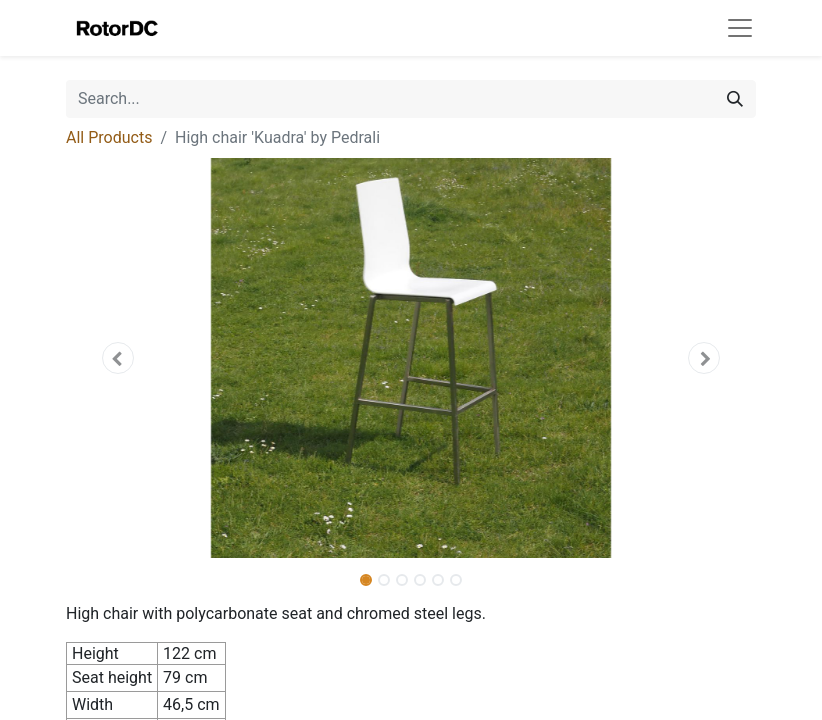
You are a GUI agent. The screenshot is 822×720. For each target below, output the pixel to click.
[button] (118, 358)
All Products (109, 137)
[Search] (735, 99)
